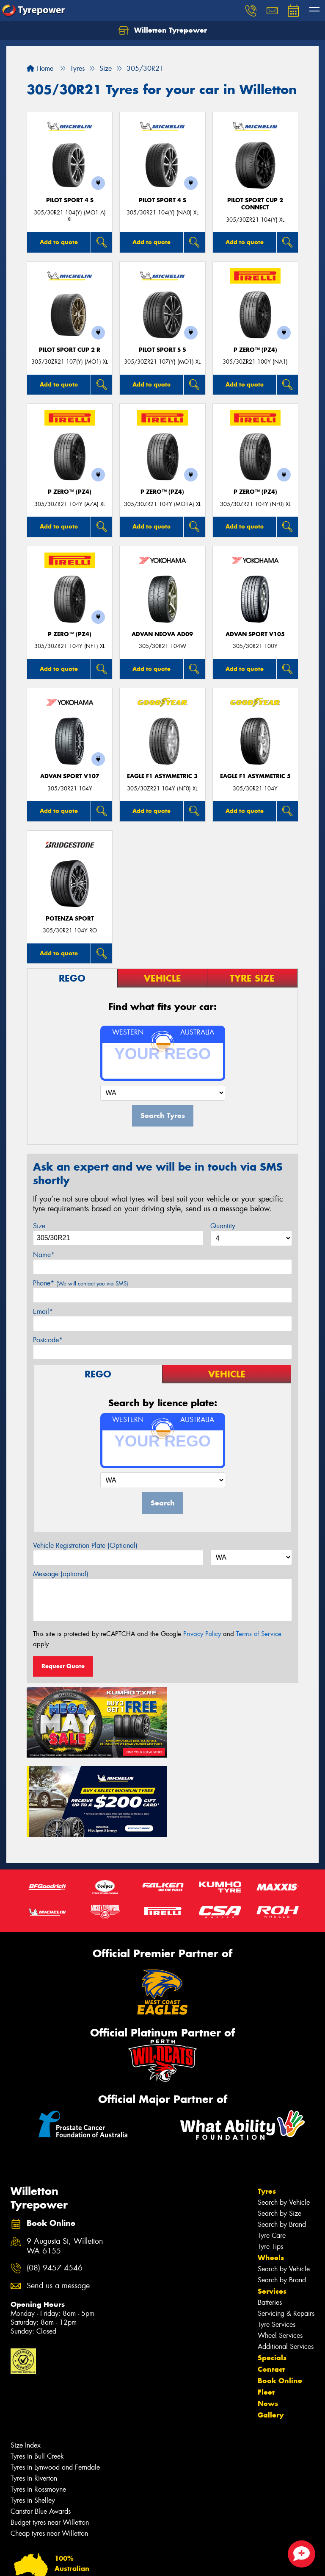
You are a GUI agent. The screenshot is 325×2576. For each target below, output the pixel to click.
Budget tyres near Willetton (50, 2439)
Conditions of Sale (112, 2561)
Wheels (271, 2174)
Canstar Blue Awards (41, 2428)
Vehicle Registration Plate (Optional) (85, 1545)
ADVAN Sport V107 (69, 776)
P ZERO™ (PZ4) (255, 349)
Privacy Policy (202, 1634)
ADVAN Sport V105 (255, 634)
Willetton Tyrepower (162, 30)
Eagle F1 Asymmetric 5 (255, 776)
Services (272, 2208)
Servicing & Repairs (286, 2230)
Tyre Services (276, 2241)
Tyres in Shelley (33, 2417)
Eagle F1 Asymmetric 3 (162, 776)
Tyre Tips (270, 2163)
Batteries (270, 2219)
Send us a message (58, 2203)
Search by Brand (282, 2141)
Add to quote (59, 242)
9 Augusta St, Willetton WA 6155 (65, 2163)
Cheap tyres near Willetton (49, 2450)
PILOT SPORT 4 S (70, 200)
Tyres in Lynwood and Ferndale (55, 2384)
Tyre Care (272, 2152)
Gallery (271, 2332)
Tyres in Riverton (34, 2395)
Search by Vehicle (284, 2119)
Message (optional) (60, 1573)
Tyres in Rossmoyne (38, 2406)
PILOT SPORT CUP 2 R (69, 349)
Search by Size (279, 2130)
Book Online (280, 2297)
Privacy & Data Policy (60, 2561)
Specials (272, 2274)
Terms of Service (258, 1634)
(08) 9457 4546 (55, 2185)
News (268, 2320)
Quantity (222, 1225)
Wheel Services (280, 2252)
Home (40, 68)
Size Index (26, 2362)
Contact (271, 2286)
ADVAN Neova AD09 (162, 634)
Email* (43, 1311)
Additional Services (286, 2263)
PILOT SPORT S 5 (162, 349)
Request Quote (63, 1666)
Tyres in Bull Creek (37, 2373)
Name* (44, 1254)
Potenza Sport (70, 918)
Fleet (266, 2309)
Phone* (80, 1283)
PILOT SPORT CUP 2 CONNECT (255, 204)
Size (39, 1225)
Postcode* (48, 1339)
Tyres (267, 2108)
